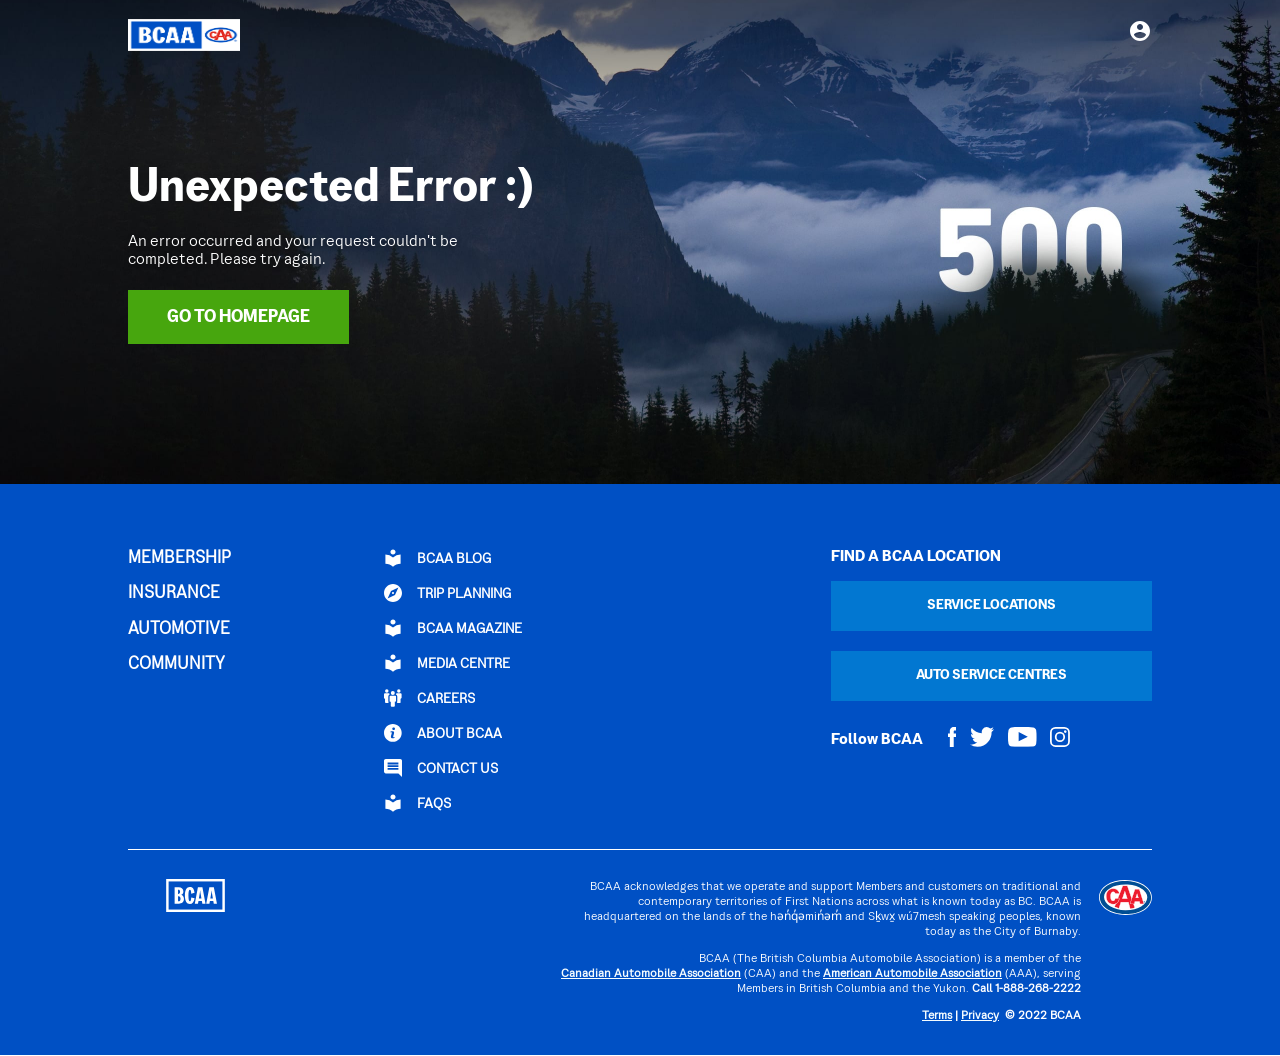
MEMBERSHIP (179, 559)
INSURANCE (174, 594)
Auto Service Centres (991, 675)
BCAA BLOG (437, 558)
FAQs (417, 803)
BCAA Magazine (453, 628)
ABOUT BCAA (443, 733)
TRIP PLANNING (447, 593)
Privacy (980, 1016)
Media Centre (447, 663)
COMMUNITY (176, 665)
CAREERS (429, 698)
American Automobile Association (912, 974)
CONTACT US (441, 768)
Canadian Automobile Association (651, 974)
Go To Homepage (238, 317)
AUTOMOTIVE (179, 630)
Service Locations (991, 605)
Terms (937, 1016)
